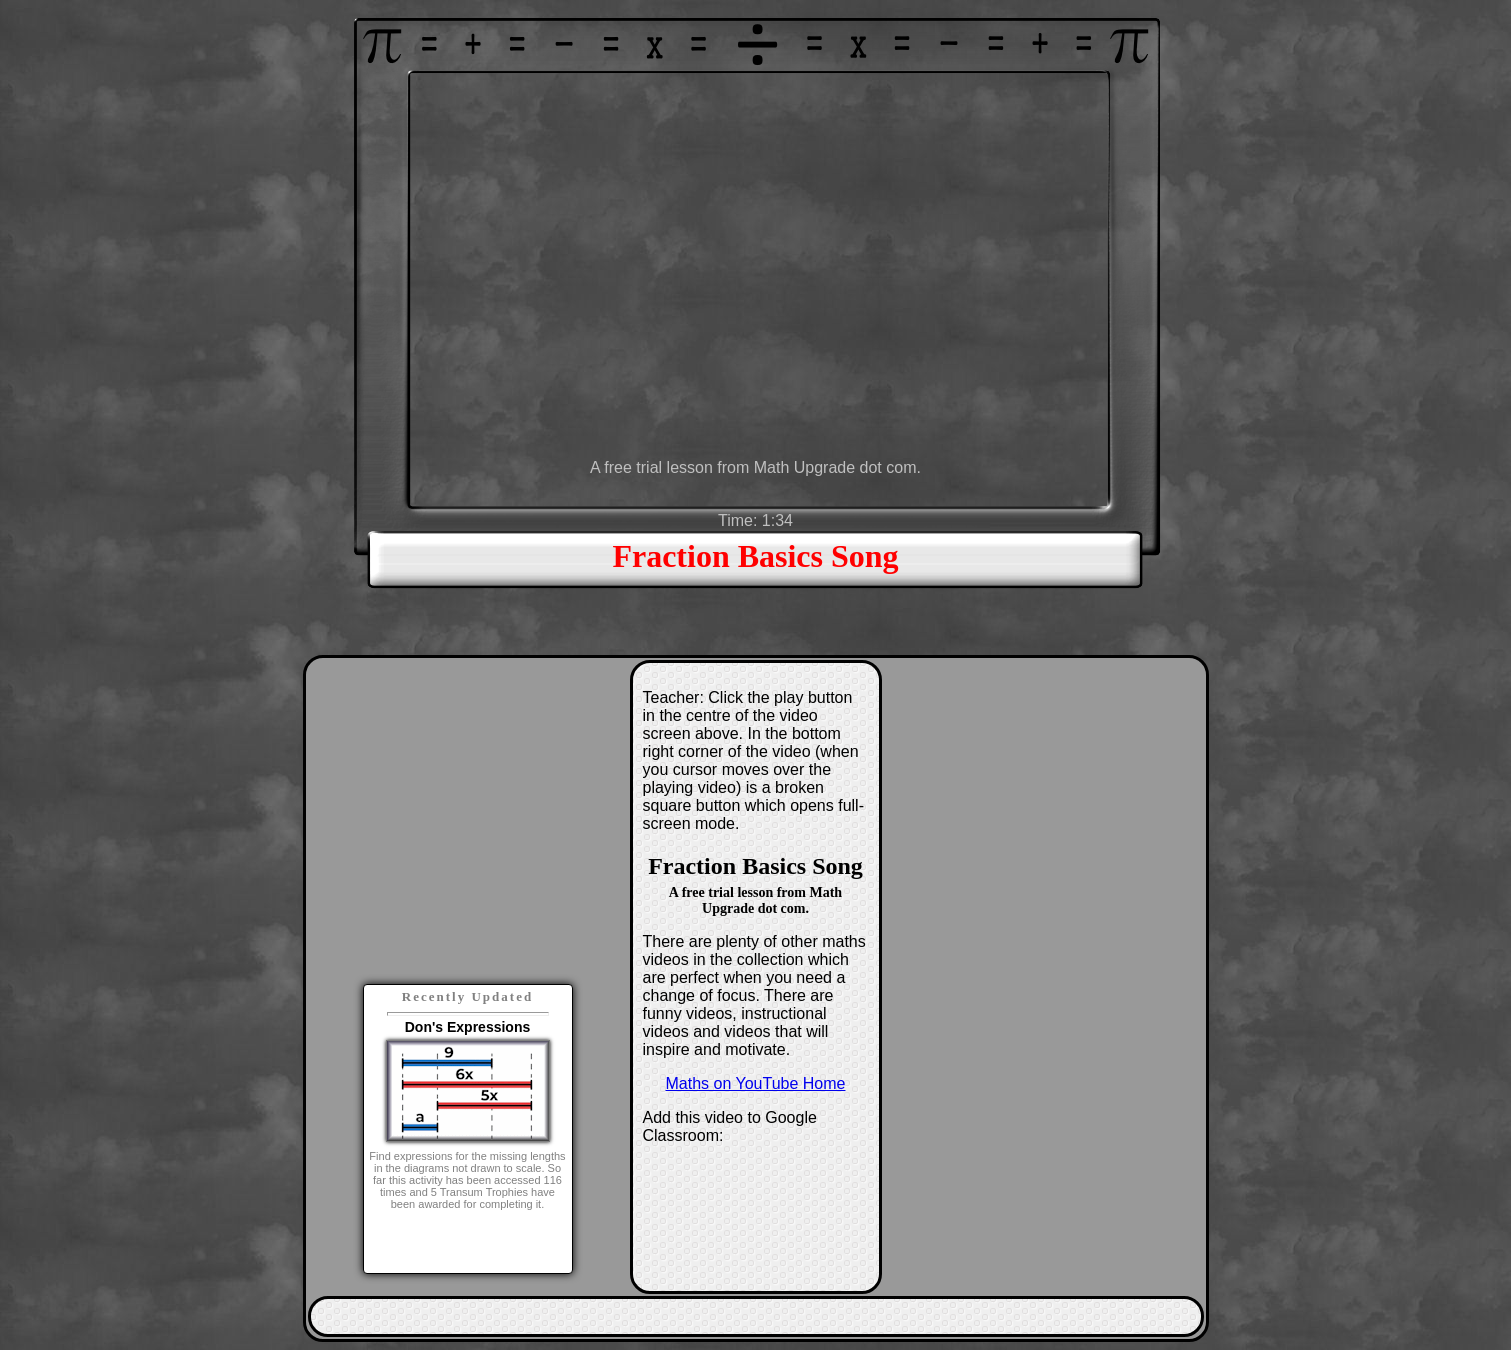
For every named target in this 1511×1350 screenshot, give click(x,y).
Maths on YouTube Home (756, 1083)
